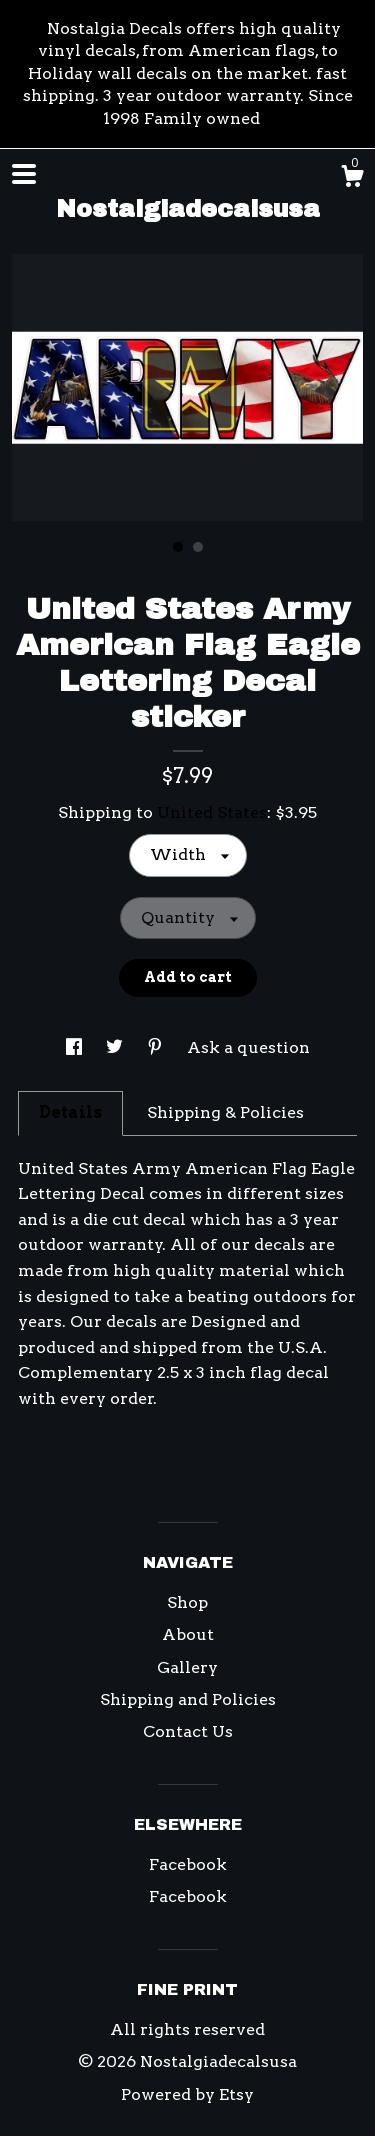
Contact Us (188, 1731)
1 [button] (178, 547)
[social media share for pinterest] (157, 1047)
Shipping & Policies (225, 1112)
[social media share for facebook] (76, 1047)
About (188, 1634)
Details (70, 1112)
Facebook (188, 1864)
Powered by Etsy (187, 2094)
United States (212, 812)
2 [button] (198, 547)
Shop (187, 1602)
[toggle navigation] (24, 174)
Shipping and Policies (188, 1699)
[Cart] (352, 179)
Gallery (187, 1667)
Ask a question (248, 1047)
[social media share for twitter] (116, 1047)
